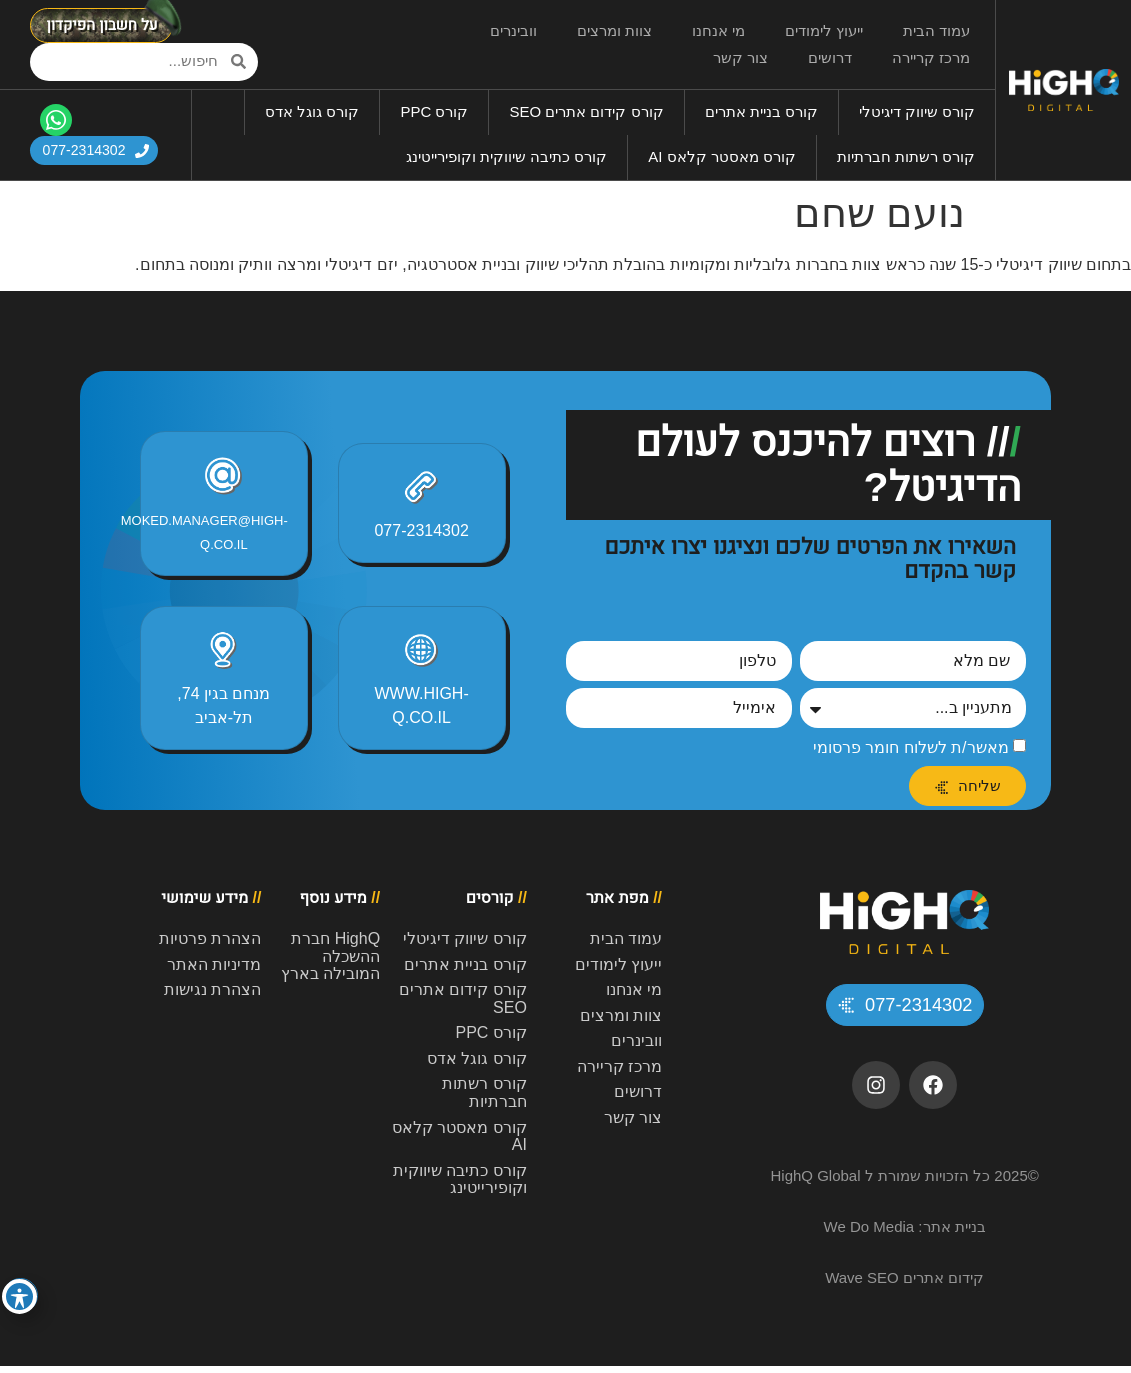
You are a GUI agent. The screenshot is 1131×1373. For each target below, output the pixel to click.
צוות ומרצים (614, 30)
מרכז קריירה (931, 57)
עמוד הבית (936, 30)
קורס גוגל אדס (312, 111)
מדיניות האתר (214, 964)
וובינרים (513, 30)
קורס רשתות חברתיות (906, 156)
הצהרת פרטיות (210, 938)
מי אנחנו (718, 30)
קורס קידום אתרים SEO (586, 111)
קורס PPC (434, 111)
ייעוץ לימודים (824, 30)
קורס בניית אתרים (761, 111)
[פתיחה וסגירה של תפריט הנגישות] (19, 1296)
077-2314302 (421, 530)
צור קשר (740, 57)
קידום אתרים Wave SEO (904, 1284)
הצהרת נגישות (212, 989)
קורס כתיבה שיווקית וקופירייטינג (507, 156)
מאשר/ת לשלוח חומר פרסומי (911, 747)
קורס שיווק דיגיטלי (917, 111)
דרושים (830, 57)
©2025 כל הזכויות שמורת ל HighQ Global (904, 1182)
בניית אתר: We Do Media (905, 1233)
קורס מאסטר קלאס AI (722, 156)
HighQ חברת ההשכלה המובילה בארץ (330, 956)
